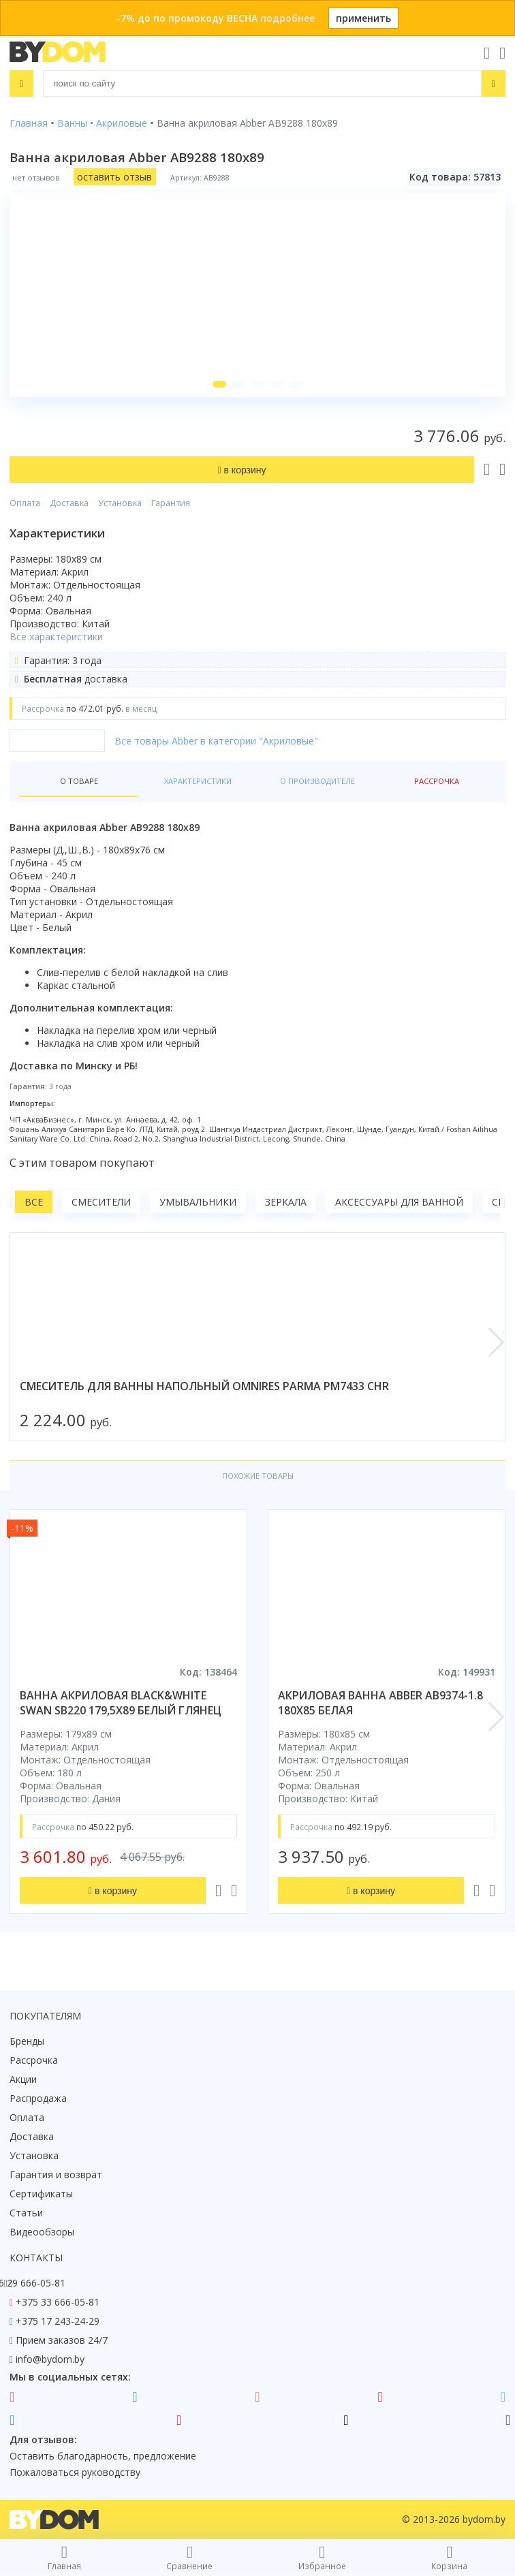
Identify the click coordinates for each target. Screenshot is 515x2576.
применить (363, 18)
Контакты (36, 2257)
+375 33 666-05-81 (57, 2301)
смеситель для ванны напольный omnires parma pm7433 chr (204, 1386)
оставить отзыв (114, 176)
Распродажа (38, 2098)
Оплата (25, 503)
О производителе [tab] (317, 781)
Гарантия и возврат (56, 2174)
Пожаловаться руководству (75, 2472)
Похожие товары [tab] (258, 1476)
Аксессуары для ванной (399, 1201)
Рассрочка (34, 2060)
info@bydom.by (50, 2359)
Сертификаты (41, 2193)
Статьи (26, 2212)
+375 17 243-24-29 (57, 2320)
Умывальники (197, 1201)
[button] (219, 384)
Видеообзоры (42, 2231)
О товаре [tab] (79, 781)
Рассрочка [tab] (436, 781)
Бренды (27, 2041)
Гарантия (170, 503)
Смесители (101, 1201)
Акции (23, 2079)
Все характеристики (56, 636)
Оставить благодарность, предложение (103, 2455)
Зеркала (286, 1201)
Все (34, 1201)
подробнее (287, 18)
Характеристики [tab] (198, 781)
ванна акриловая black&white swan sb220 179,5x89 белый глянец (120, 1703)
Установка (120, 503)
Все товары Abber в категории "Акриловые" (216, 740)
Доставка (69, 503)
